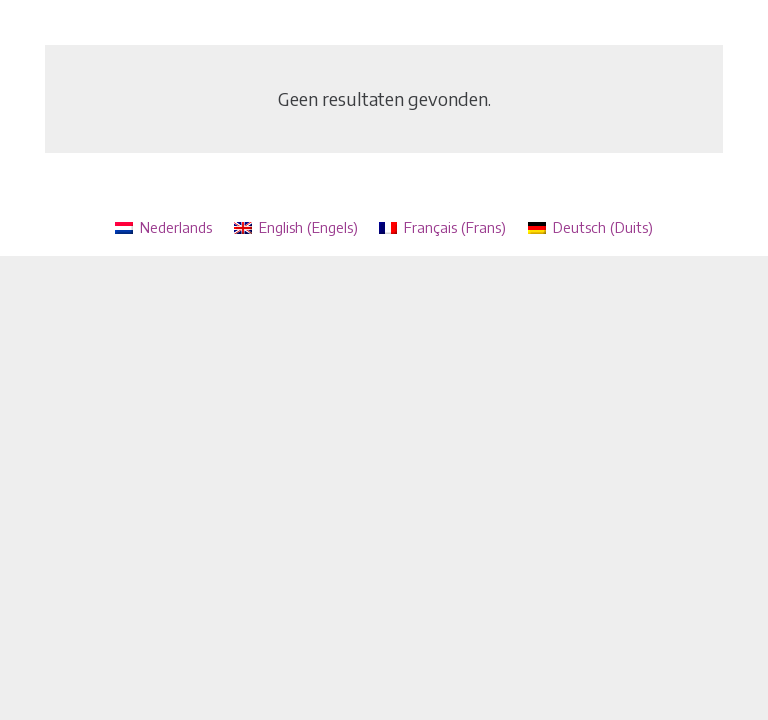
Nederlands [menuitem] (176, 227)
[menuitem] (163, 227)
